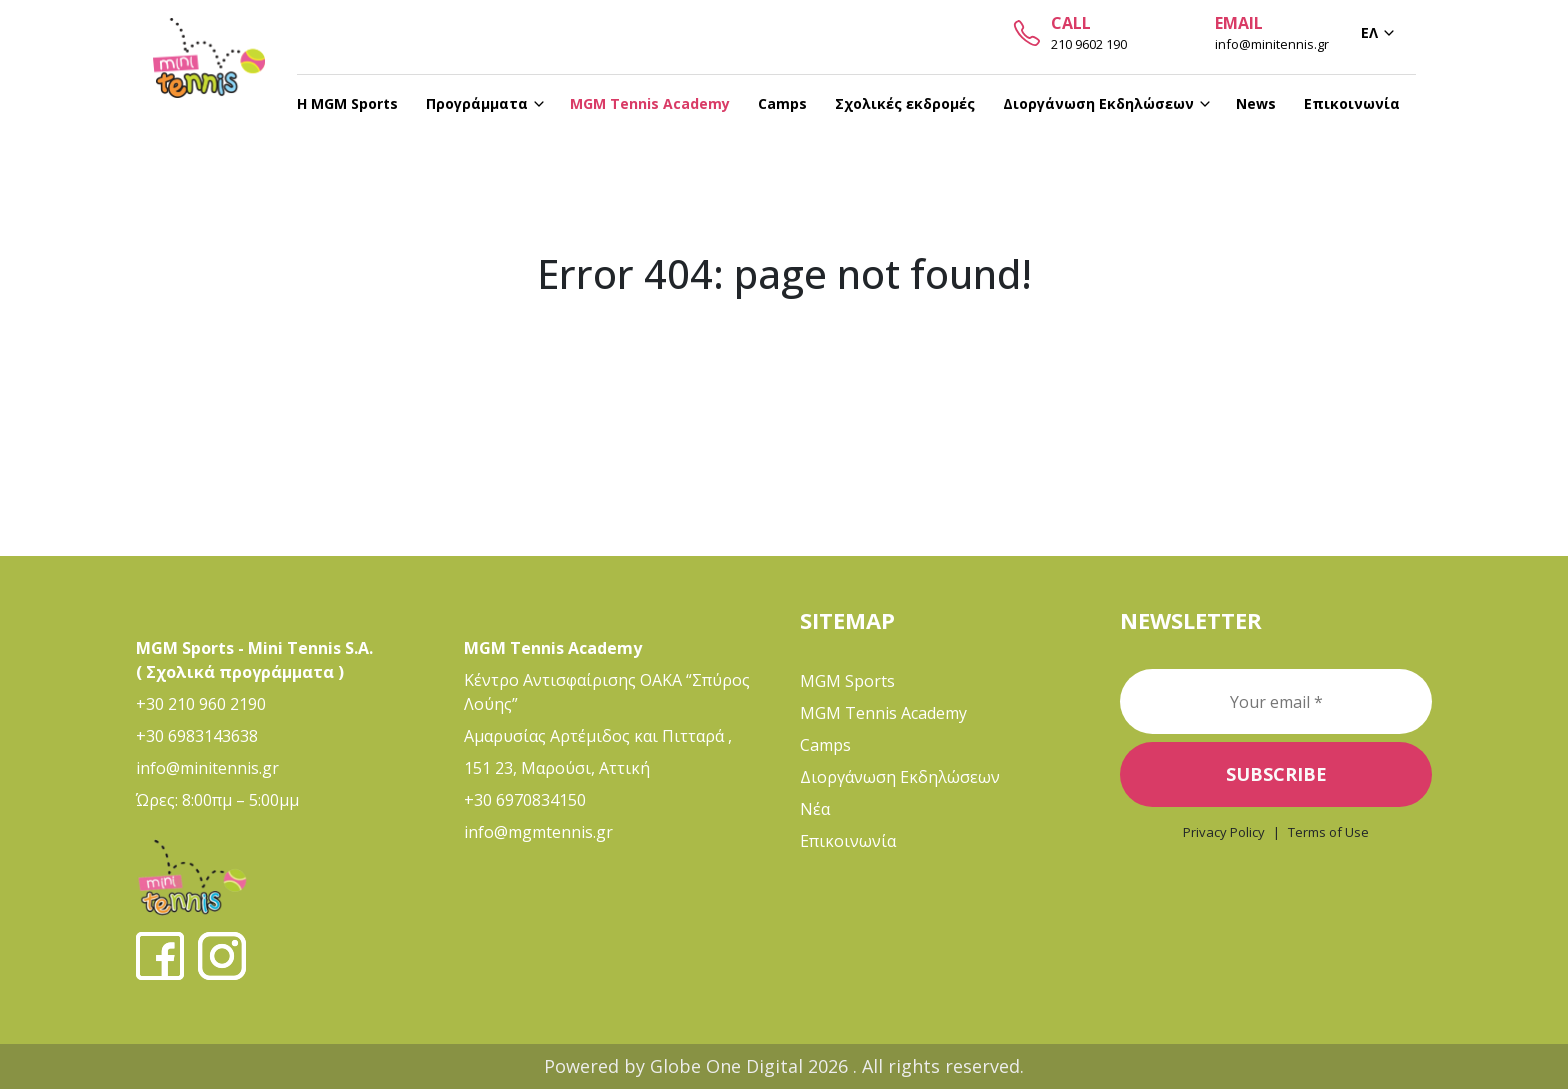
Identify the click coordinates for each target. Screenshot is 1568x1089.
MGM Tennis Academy (883, 713)
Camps (825, 745)
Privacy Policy (1224, 832)
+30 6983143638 (197, 736)
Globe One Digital (729, 1066)
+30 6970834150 (525, 800)
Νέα (815, 809)
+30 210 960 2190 (201, 704)
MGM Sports (847, 681)
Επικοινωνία (848, 841)
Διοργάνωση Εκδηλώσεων (900, 777)
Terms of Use (1328, 832)
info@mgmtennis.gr (538, 832)
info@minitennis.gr (207, 768)
